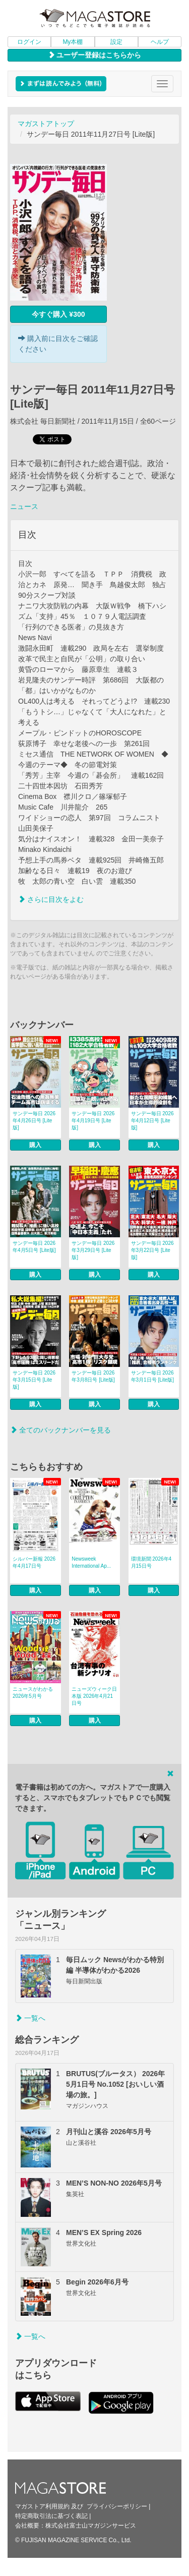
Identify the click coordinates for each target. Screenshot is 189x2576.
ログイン (29, 41)
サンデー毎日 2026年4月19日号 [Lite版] (93, 1120)
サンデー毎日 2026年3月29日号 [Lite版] (93, 1250)
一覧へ (30, 2018)
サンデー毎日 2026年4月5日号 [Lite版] (34, 1246)
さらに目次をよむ (51, 899)
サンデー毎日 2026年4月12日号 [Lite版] (152, 1120)
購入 (35, 1145)
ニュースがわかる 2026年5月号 (33, 1692)
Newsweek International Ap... (91, 1562)
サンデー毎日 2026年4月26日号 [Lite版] (34, 1120)
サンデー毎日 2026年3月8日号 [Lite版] (93, 1376)
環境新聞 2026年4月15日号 (151, 1562)
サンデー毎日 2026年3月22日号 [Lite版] (152, 1250)
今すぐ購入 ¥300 (58, 314)
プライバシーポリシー (117, 2506)
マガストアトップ (46, 124)
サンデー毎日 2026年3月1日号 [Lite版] (152, 1376)
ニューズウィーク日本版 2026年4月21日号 (94, 1696)
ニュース (24, 506)
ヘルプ (160, 41)
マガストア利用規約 (42, 2506)
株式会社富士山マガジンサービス (90, 2525)
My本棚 (72, 41)
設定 (116, 41)
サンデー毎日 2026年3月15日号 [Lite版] (34, 1380)
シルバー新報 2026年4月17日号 (34, 1562)
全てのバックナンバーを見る (60, 1430)
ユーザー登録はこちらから (95, 55)
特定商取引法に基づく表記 (51, 2516)
